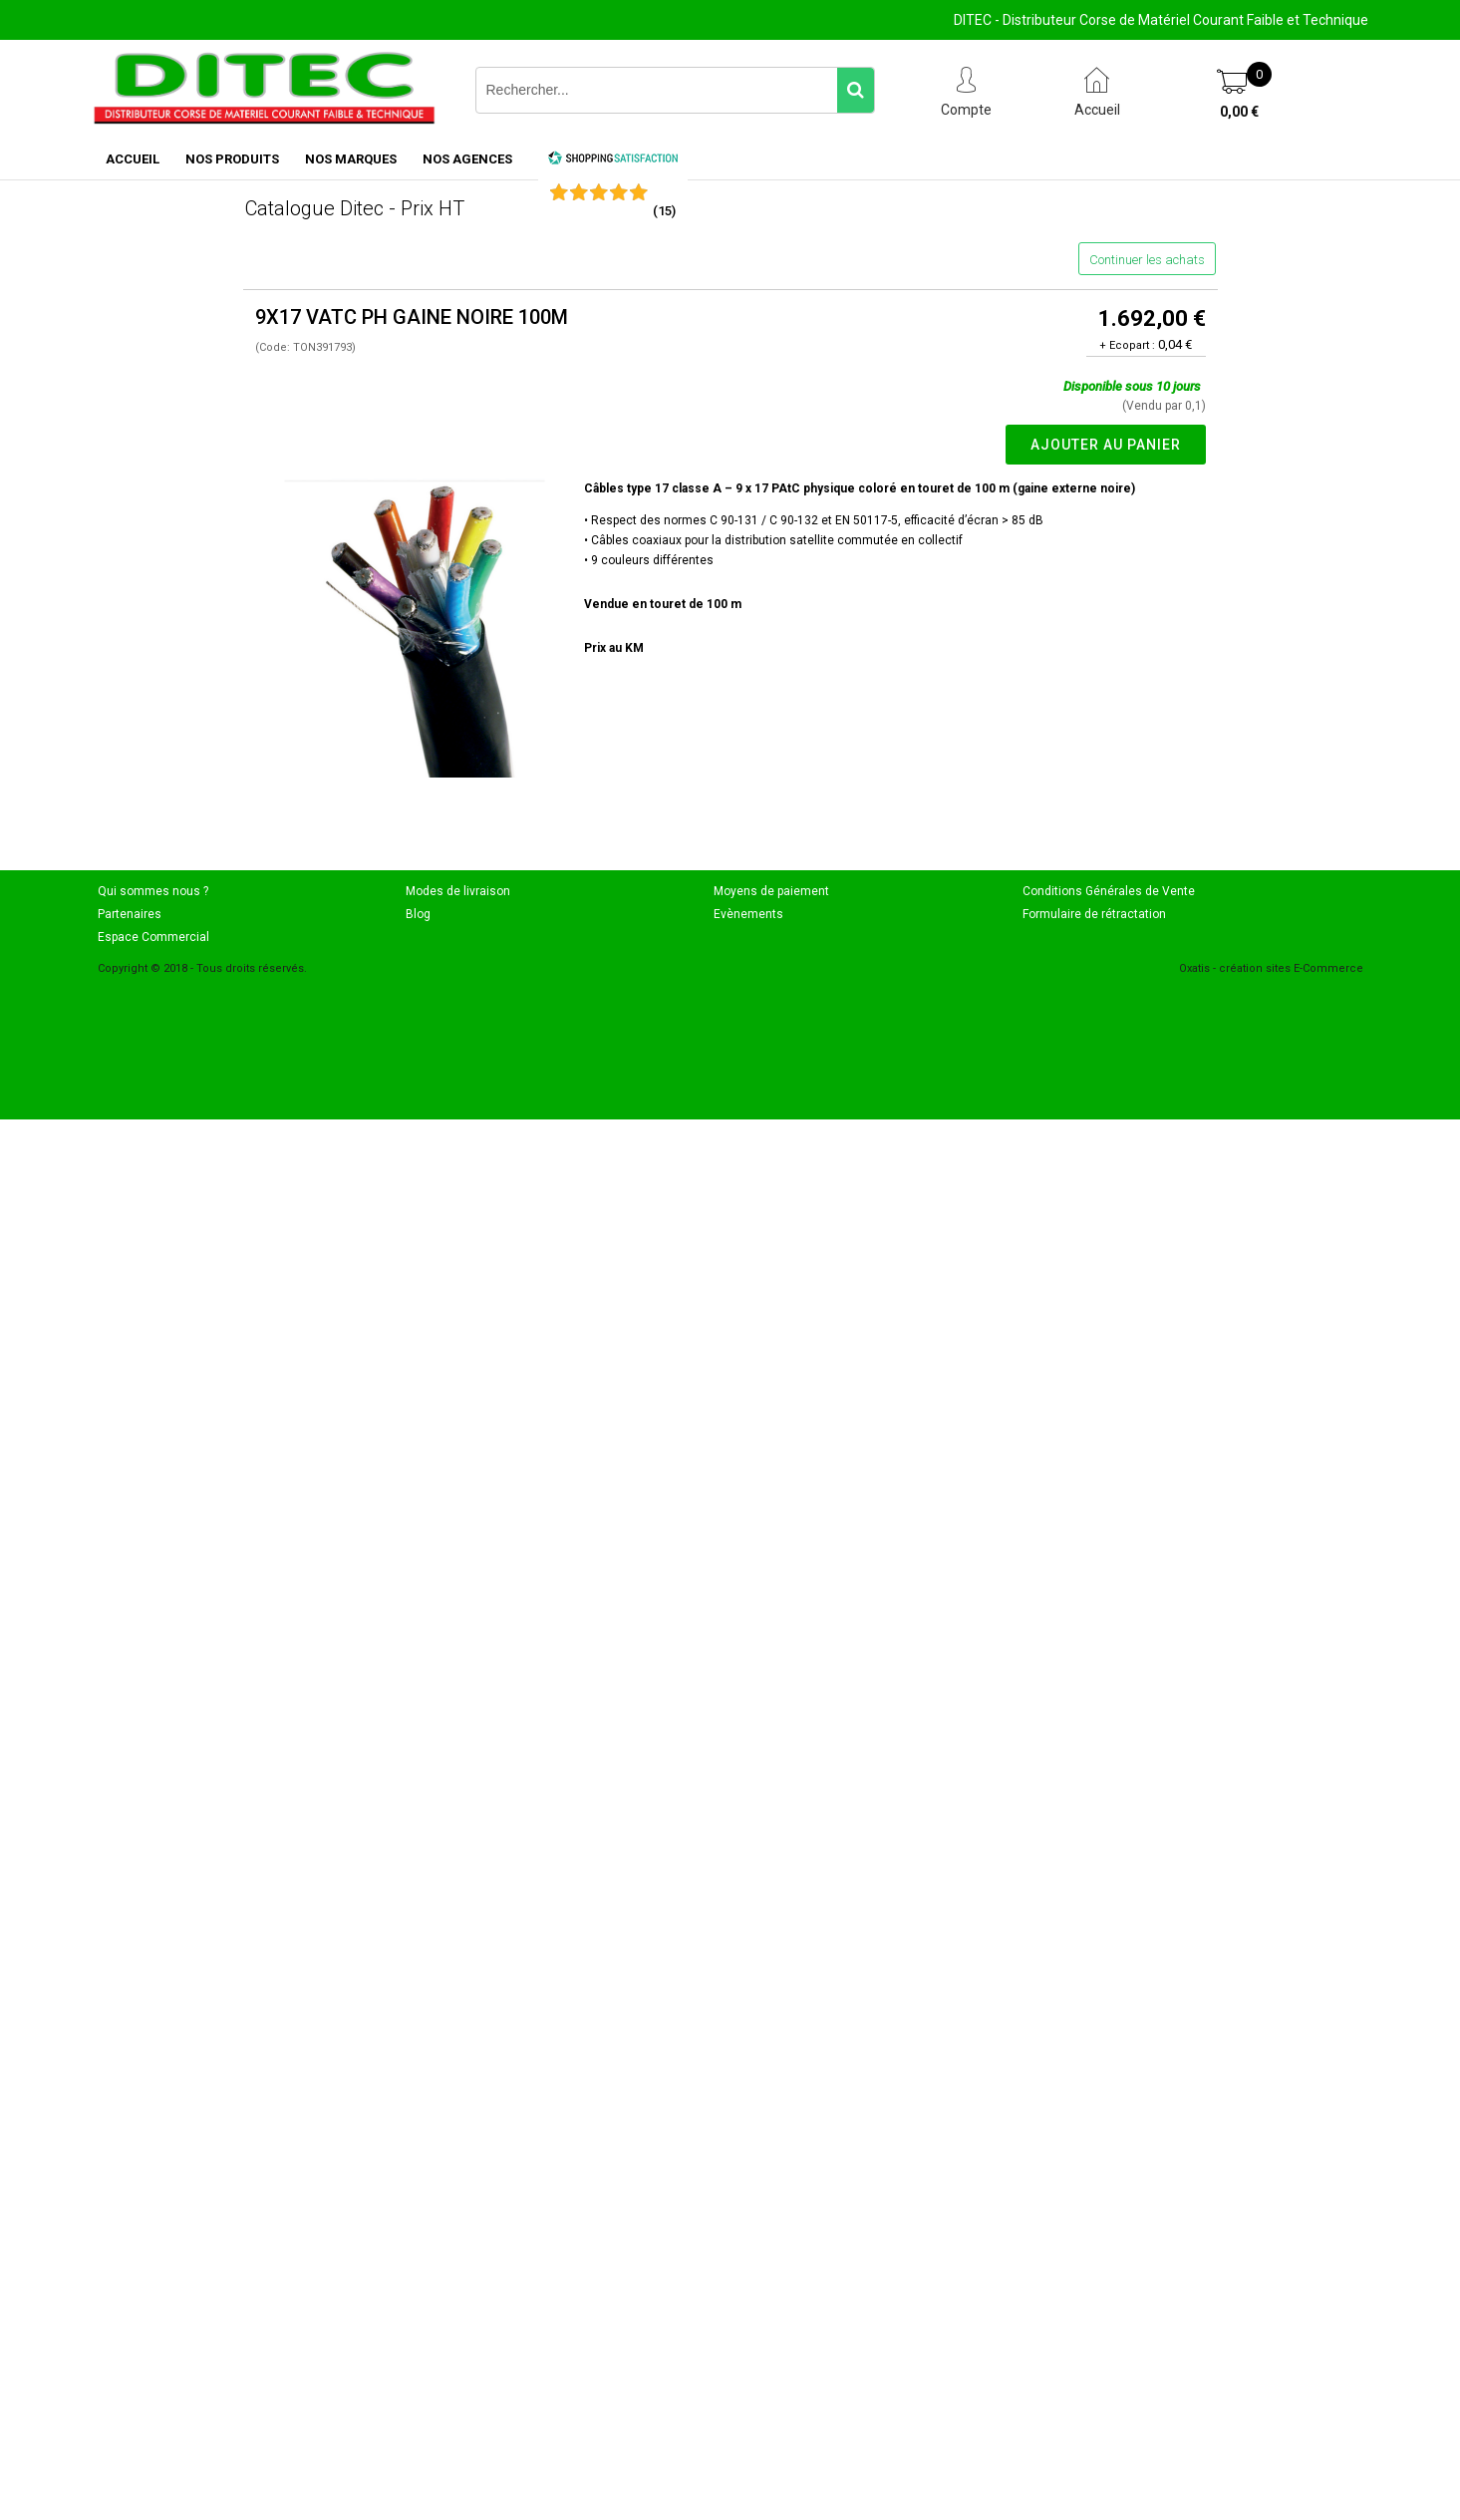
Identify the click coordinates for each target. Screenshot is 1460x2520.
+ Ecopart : (1127, 345)
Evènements (748, 914)
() (664, 210)
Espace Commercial (153, 937)
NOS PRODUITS (232, 159)
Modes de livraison (458, 891)
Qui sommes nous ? (153, 891)
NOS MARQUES (351, 159)
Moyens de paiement (771, 891)
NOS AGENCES (467, 159)
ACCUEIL (132, 159)
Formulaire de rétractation (1094, 914)
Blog (418, 914)
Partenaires (129, 914)
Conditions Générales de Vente (1108, 891)
